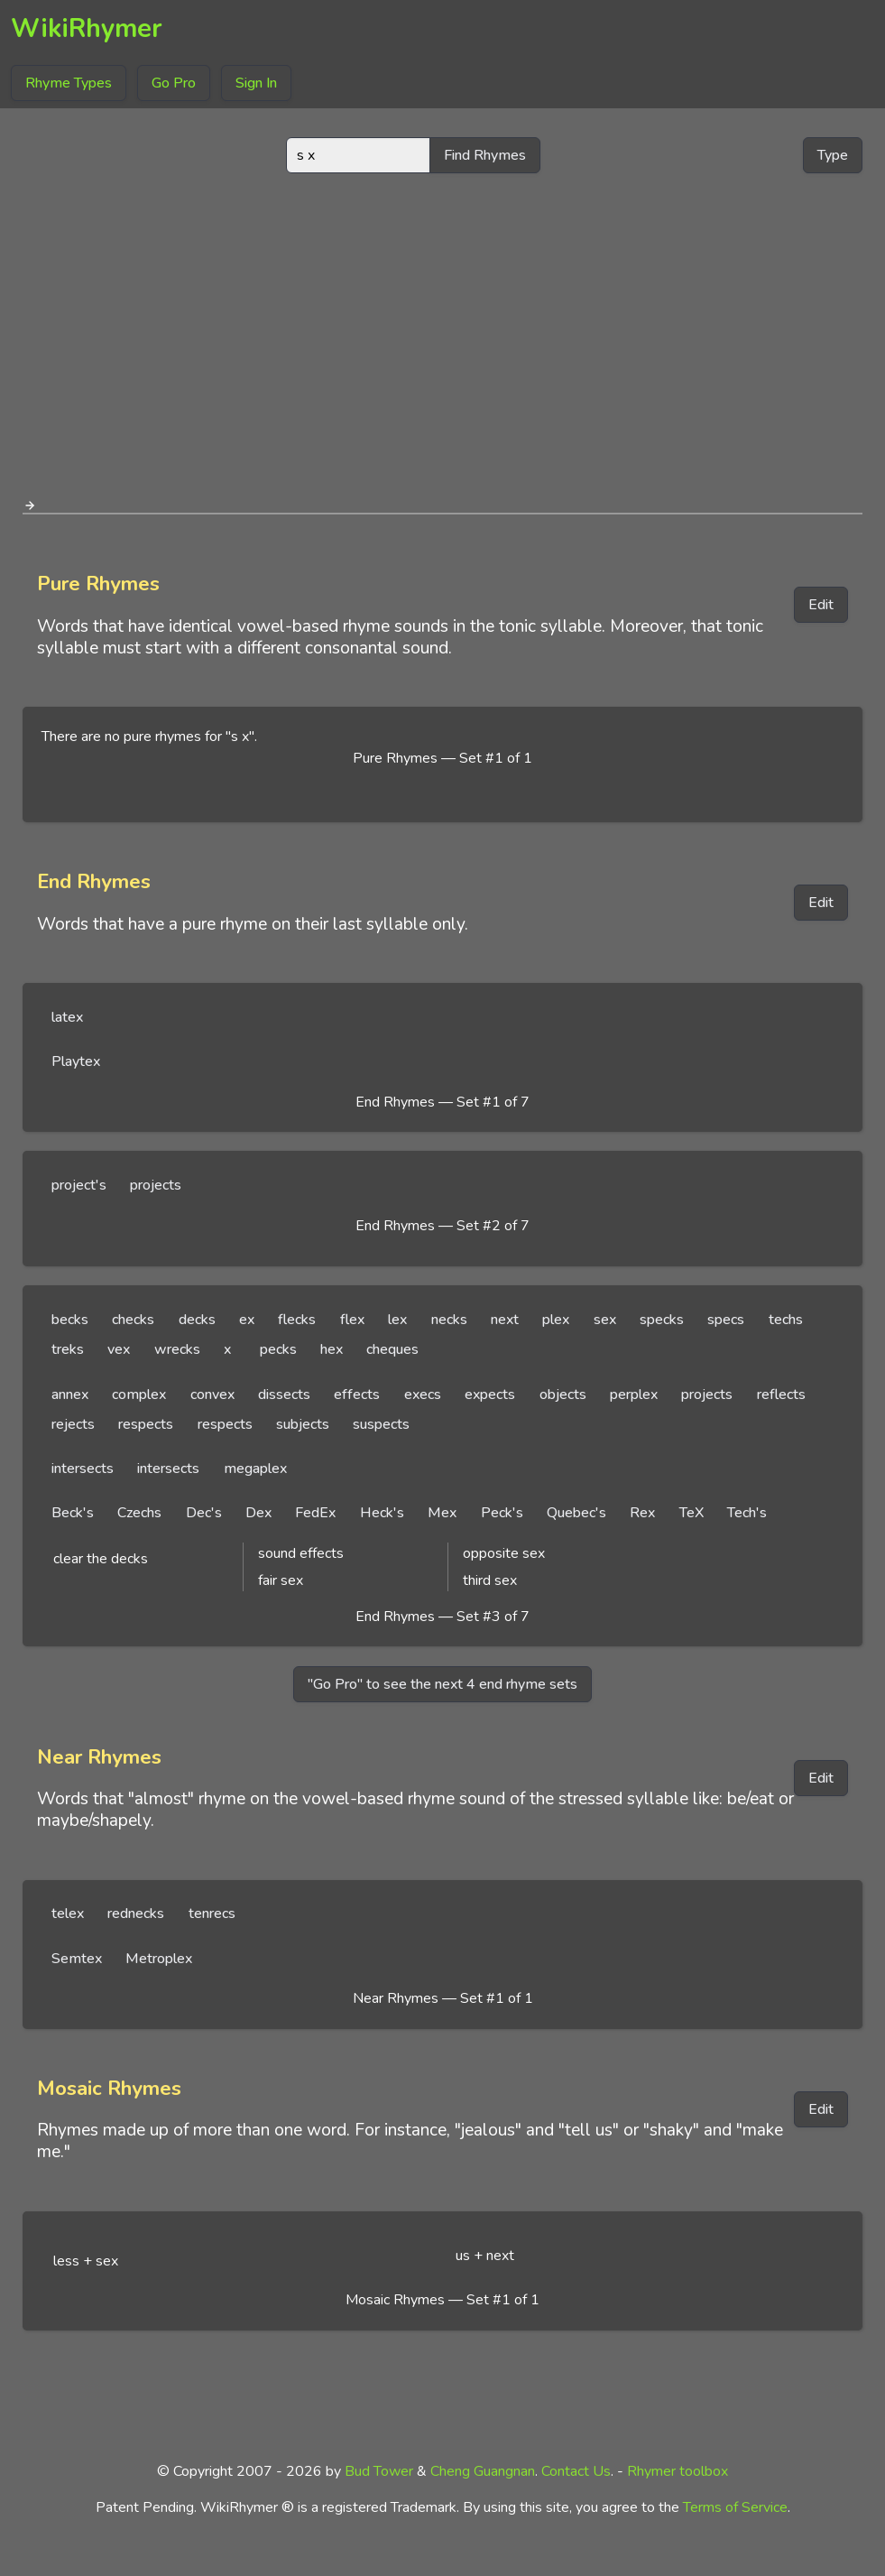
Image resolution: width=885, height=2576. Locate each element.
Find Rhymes (485, 155)
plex (555, 1320)
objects (562, 1394)
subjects (302, 1424)
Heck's (382, 1513)
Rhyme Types (68, 83)
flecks (297, 1320)
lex (397, 1320)
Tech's (747, 1513)
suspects (381, 1424)
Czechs (139, 1513)
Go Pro (174, 83)
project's (78, 1185)
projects (155, 1185)
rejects (73, 1424)
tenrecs (212, 1913)
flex (352, 1320)
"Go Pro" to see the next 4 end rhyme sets (442, 1684)
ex (246, 1320)
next (505, 1320)
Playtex (75, 1061)
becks (69, 1320)
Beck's (72, 1513)
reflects (781, 1394)
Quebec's (576, 1513)
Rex (642, 1513)
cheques (392, 1349)
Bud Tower (379, 2471)
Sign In (256, 83)
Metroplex (158, 1959)
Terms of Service (735, 2507)
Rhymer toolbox (677, 2471)
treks (67, 1349)
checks (133, 1320)
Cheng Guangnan (482, 2471)
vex (118, 1349)
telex (67, 1913)
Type (832, 155)
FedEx (315, 1513)
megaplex (255, 1468)
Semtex (76, 1959)
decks (197, 1320)
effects (357, 1394)
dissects (284, 1394)
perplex (634, 1394)
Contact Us (576, 2471)
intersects (82, 1468)
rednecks (135, 1913)
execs (422, 1394)
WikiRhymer (86, 28)
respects (145, 1424)
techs (786, 1320)
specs (725, 1320)
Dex (258, 1513)
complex (139, 1394)
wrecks (177, 1349)
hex (331, 1349)
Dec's (204, 1513)
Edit (821, 605)
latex (67, 1017)
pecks (278, 1349)
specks (662, 1320)
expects (490, 1394)
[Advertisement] (443, 328)
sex (605, 1320)
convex (212, 1394)
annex (69, 1394)
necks (449, 1320)
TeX (691, 1513)
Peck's (502, 1513)
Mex (442, 1513)
